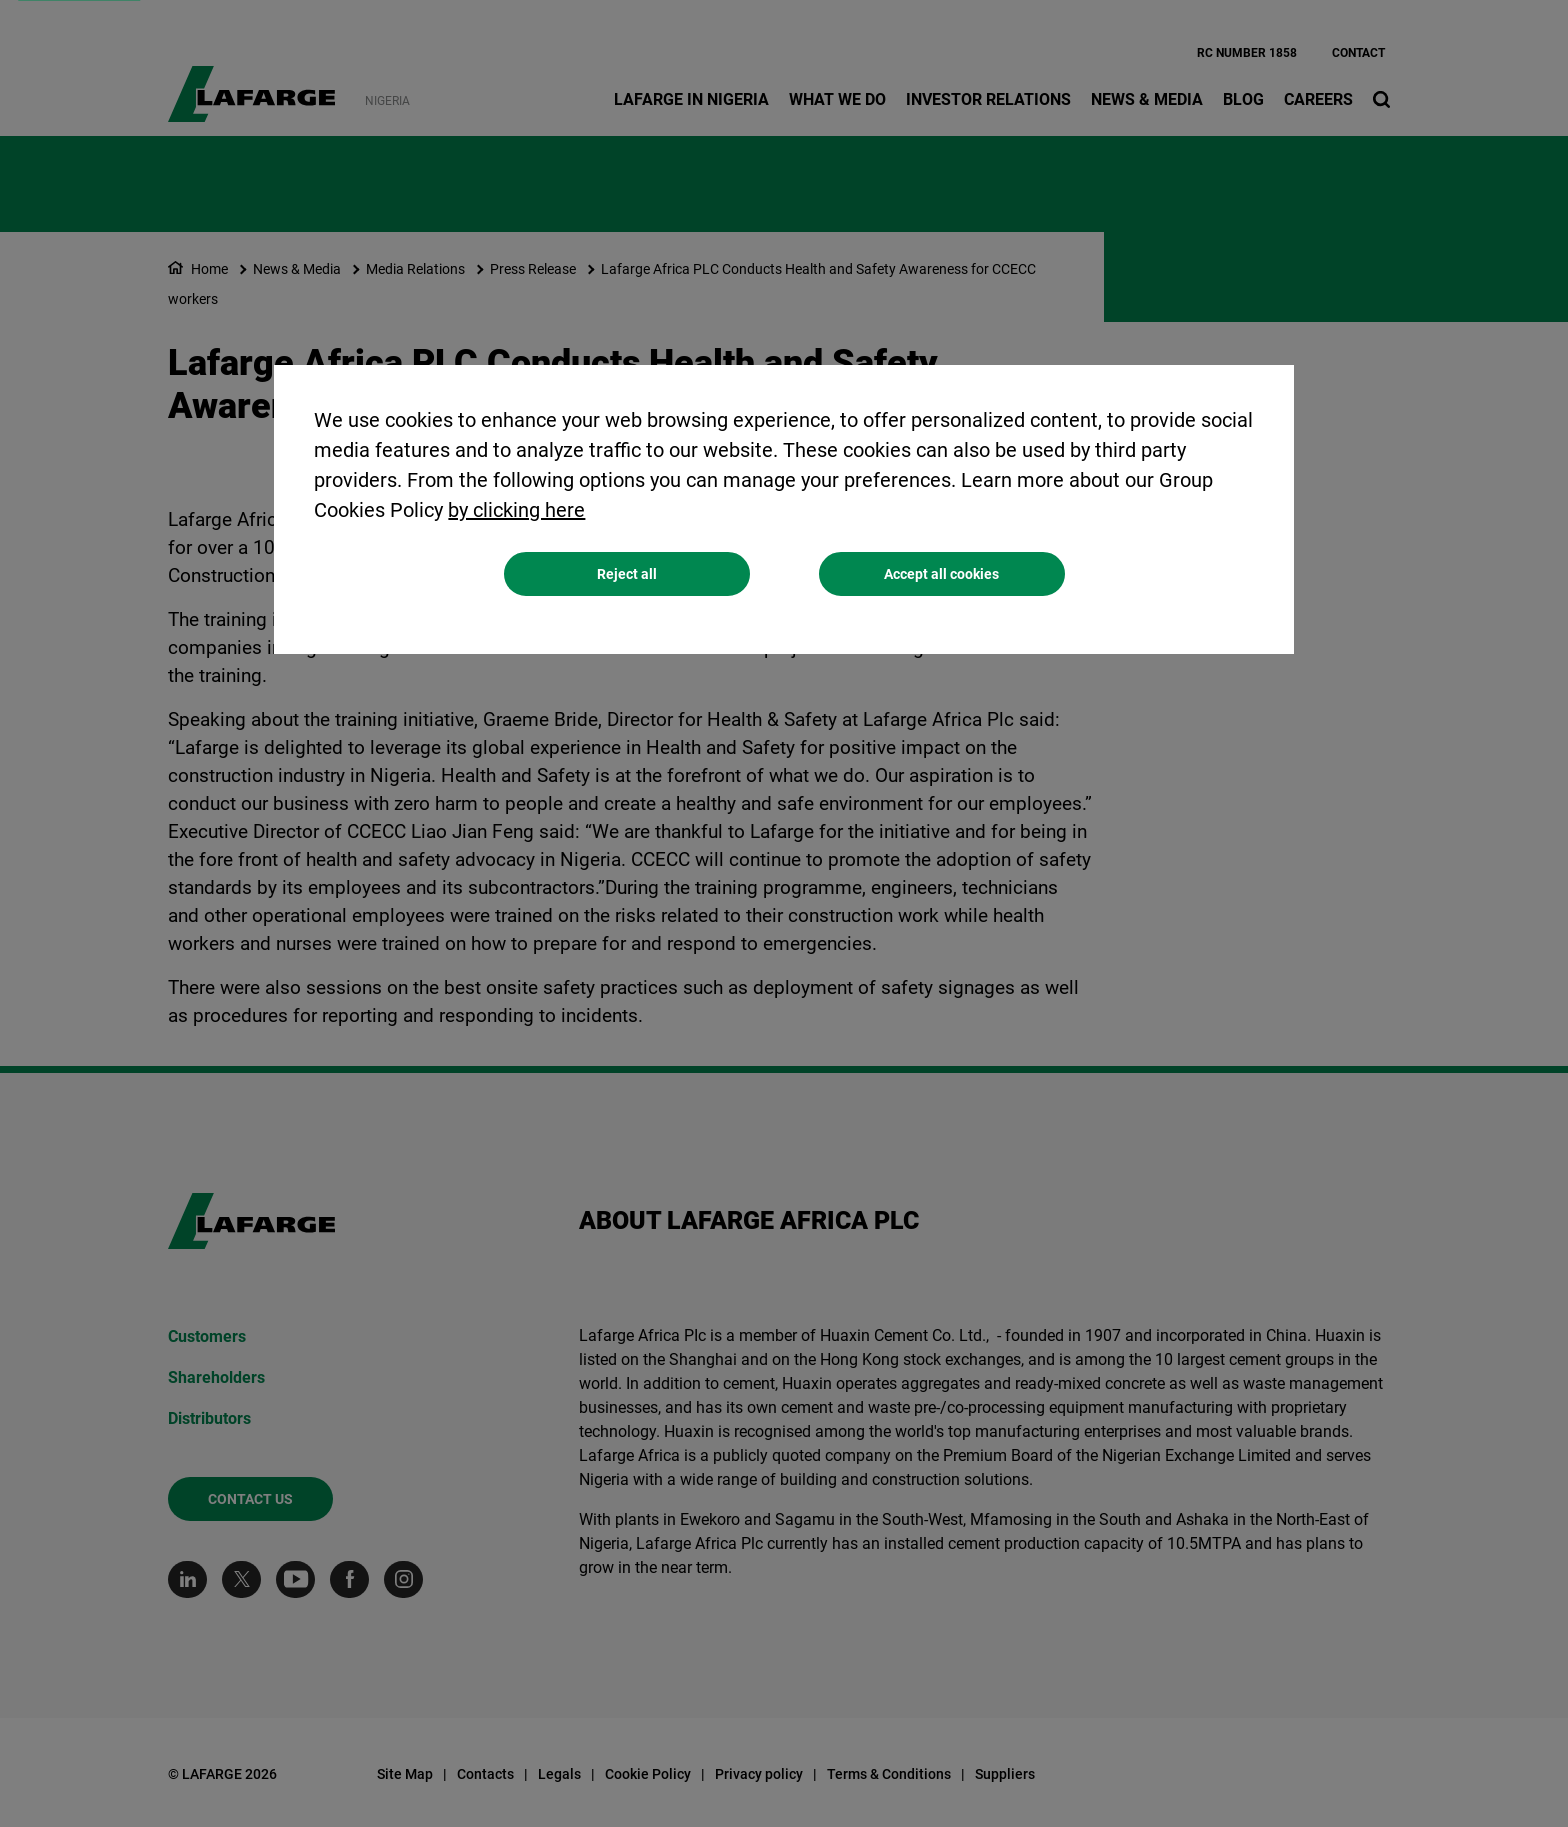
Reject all (627, 577)
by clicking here (516, 513)
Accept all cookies (941, 577)
